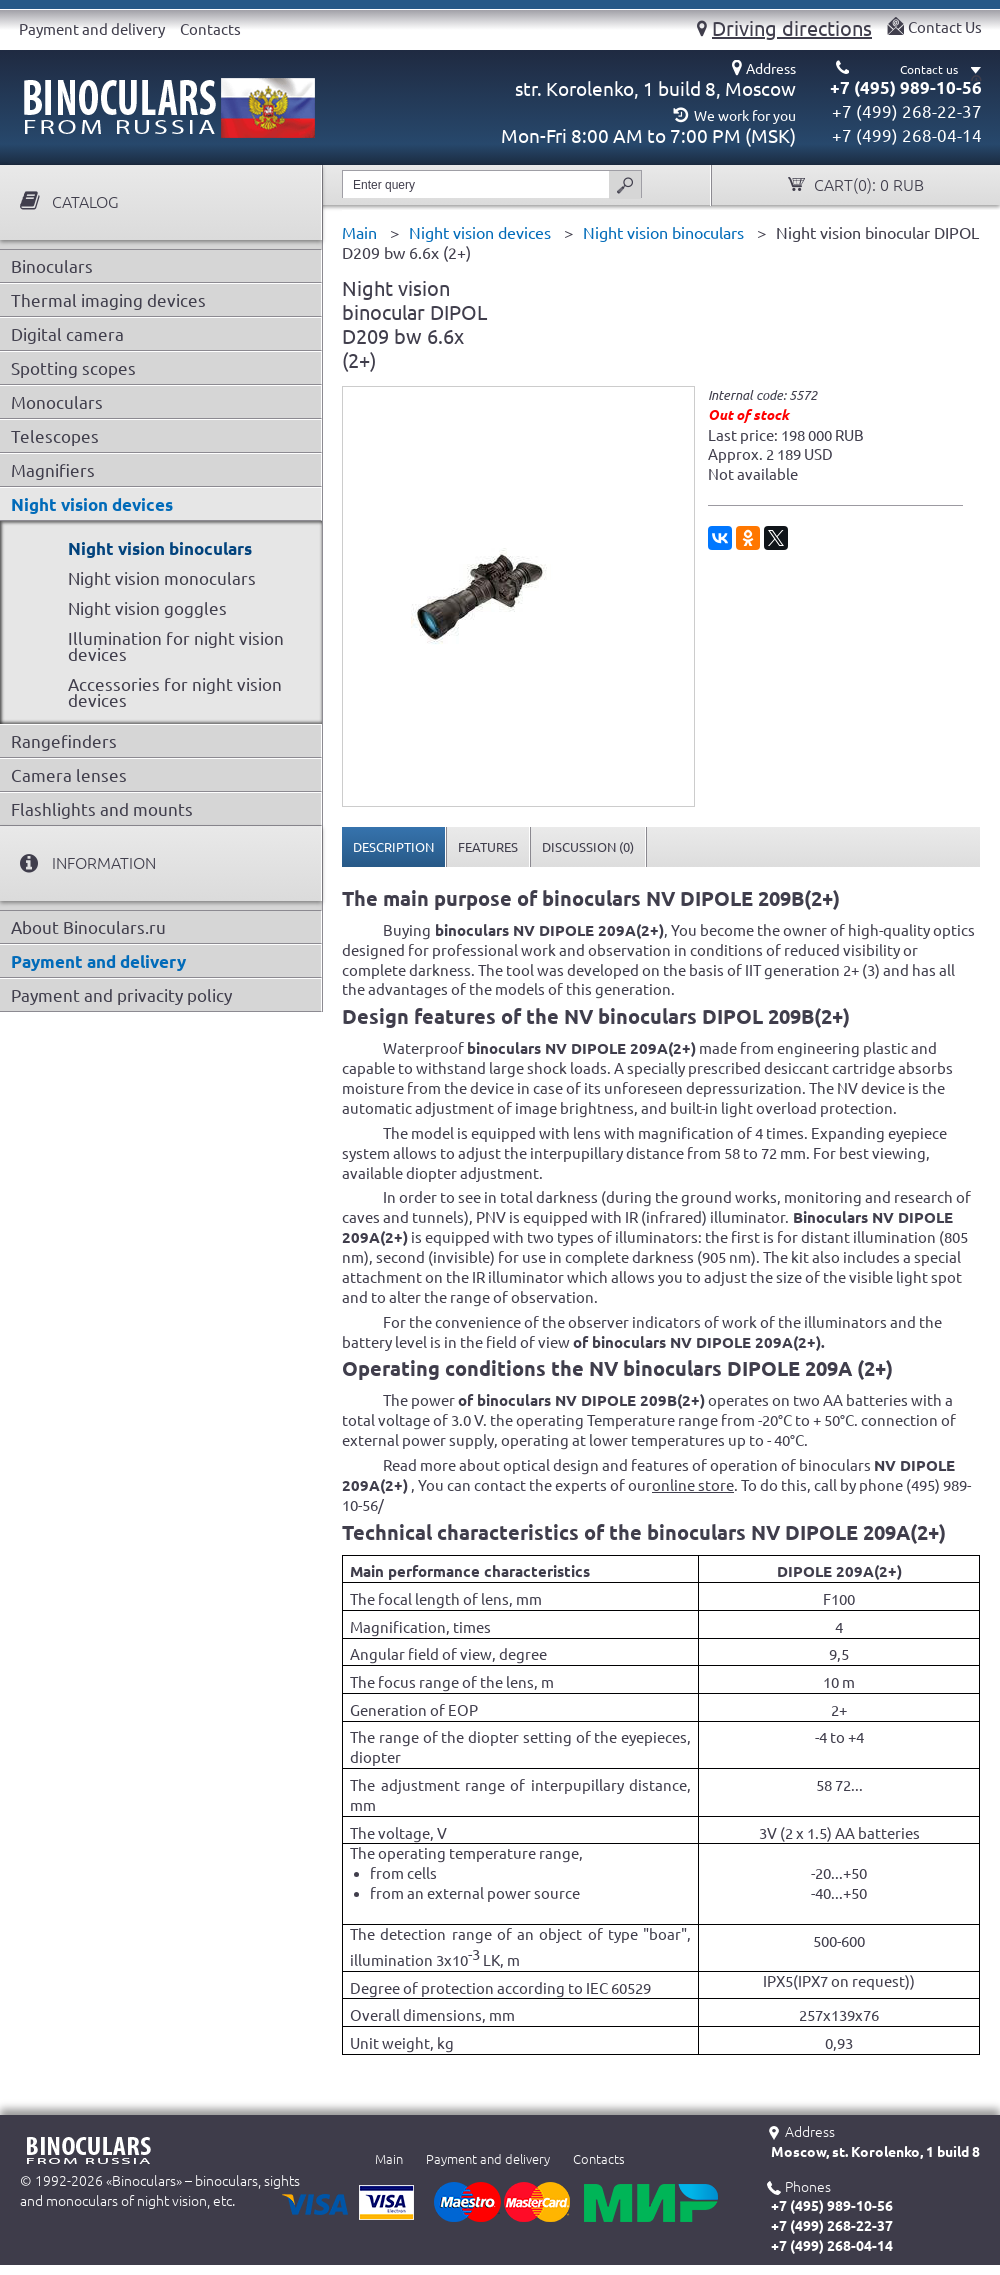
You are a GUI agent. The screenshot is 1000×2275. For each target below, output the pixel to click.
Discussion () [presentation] (588, 847)
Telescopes (55, 436)
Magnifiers (53, 470)
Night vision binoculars (160, 548)
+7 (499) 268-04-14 (907, 135)
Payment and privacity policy (121, 995)
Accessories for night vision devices (175, 692)
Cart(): (867, 185)
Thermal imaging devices (108, 300)
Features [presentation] (488, 847)
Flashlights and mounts (102, 809)
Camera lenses (69, 775)
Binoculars (52, 266)
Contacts (210, 29)
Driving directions (792, 28)
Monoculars (57, 402)
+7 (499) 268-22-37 (907, 111)
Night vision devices (92, 504)
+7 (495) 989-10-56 (906, 87)
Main (389, 2159)
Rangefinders (64, 741)
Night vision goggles (147, 608)
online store (693, 1485)
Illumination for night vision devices (176, 646)
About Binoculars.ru (88, 927)
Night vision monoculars (162, 578)
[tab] (394, 847)
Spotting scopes (73, 368)
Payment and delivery (92, 29)
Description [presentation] (393, 847)
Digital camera (67, 334)
